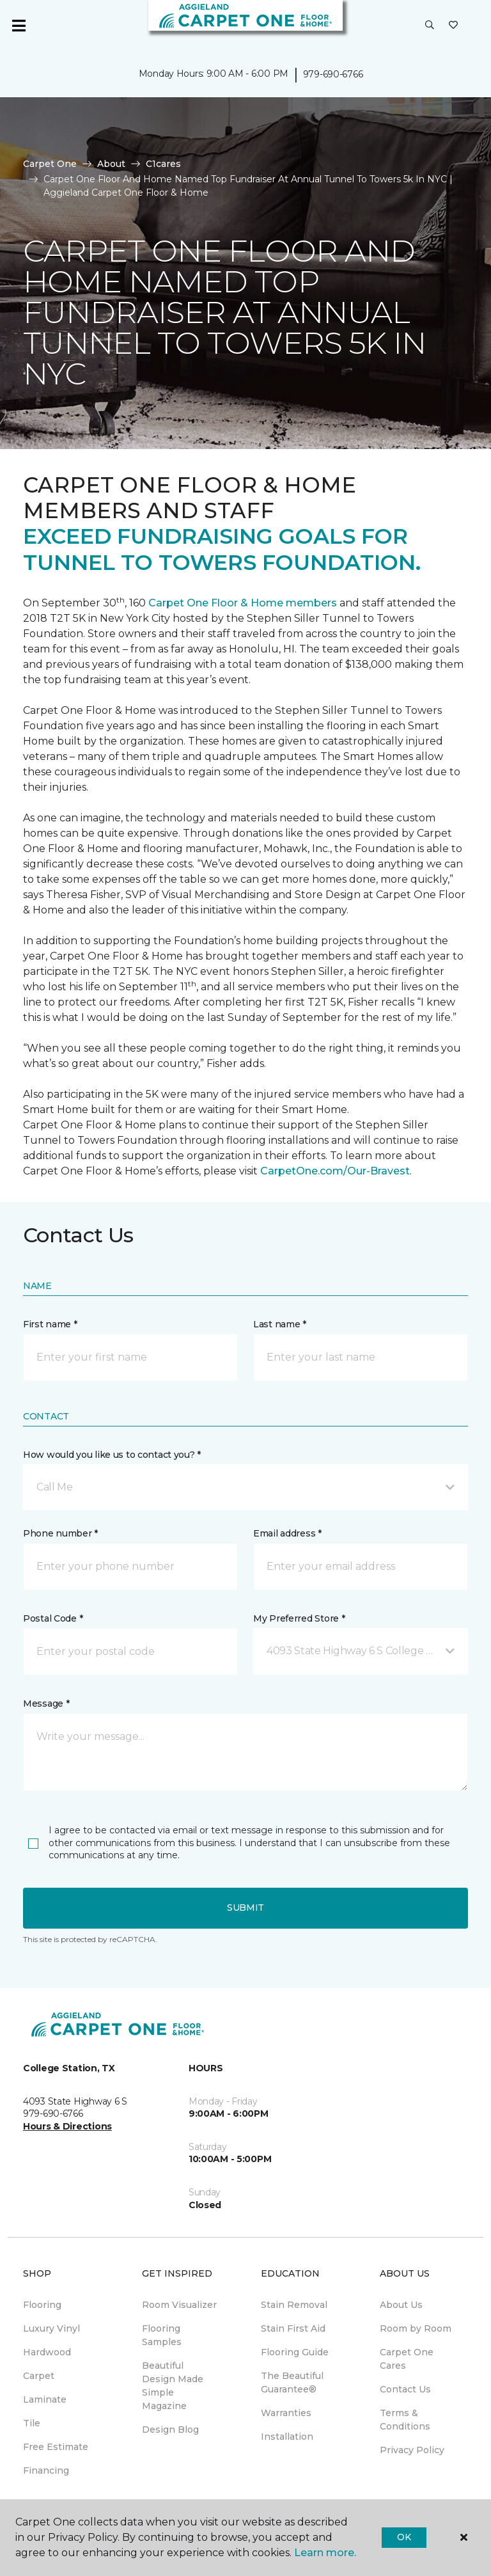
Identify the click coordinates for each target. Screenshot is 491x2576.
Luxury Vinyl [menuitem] (51, 2328)
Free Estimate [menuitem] (55, 2447)
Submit (245, 1907)
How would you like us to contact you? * (112, 1454)
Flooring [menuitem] (42, 2305)
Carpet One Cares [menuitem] (406, 2358)
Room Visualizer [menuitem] (179, 2305)
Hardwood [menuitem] (47, 2352)
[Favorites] (453, 26)
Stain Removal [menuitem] (294, 2305)
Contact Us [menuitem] (405, 2389)
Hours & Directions (67, 2126)
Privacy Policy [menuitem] (412, 2450)
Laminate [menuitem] (44, 2399)
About (111, 164)
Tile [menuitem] (31, 2423)
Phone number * (60, 1533)
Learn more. (325, 2553)
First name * (50, 1324)
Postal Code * (52, 1618)
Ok (403, 2537)
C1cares (163, 164)
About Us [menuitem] (401, 2305)
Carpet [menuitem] (38, 2376)
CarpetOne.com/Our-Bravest (335, 1171)
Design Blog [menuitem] (170, 2429)
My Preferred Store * (299, 1618)
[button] (429, 26)
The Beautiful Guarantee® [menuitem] (292, 2382)
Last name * (279, 1324)
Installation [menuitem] (287, 2436)
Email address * (287, 1533)
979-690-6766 (333, 74)
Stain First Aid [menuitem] (293, 2328)
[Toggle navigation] (18, 25)
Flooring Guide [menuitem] (295, 2352)
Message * (46, 1703)
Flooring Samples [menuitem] (162, 2335)
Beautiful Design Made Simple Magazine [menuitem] (172, 2386)
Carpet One (50, 164)
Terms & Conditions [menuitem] (405, 2419)
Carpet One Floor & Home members (242, 603)
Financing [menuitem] (46, 2470)
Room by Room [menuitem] (415, 2328)
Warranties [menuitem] (286, 2413)
